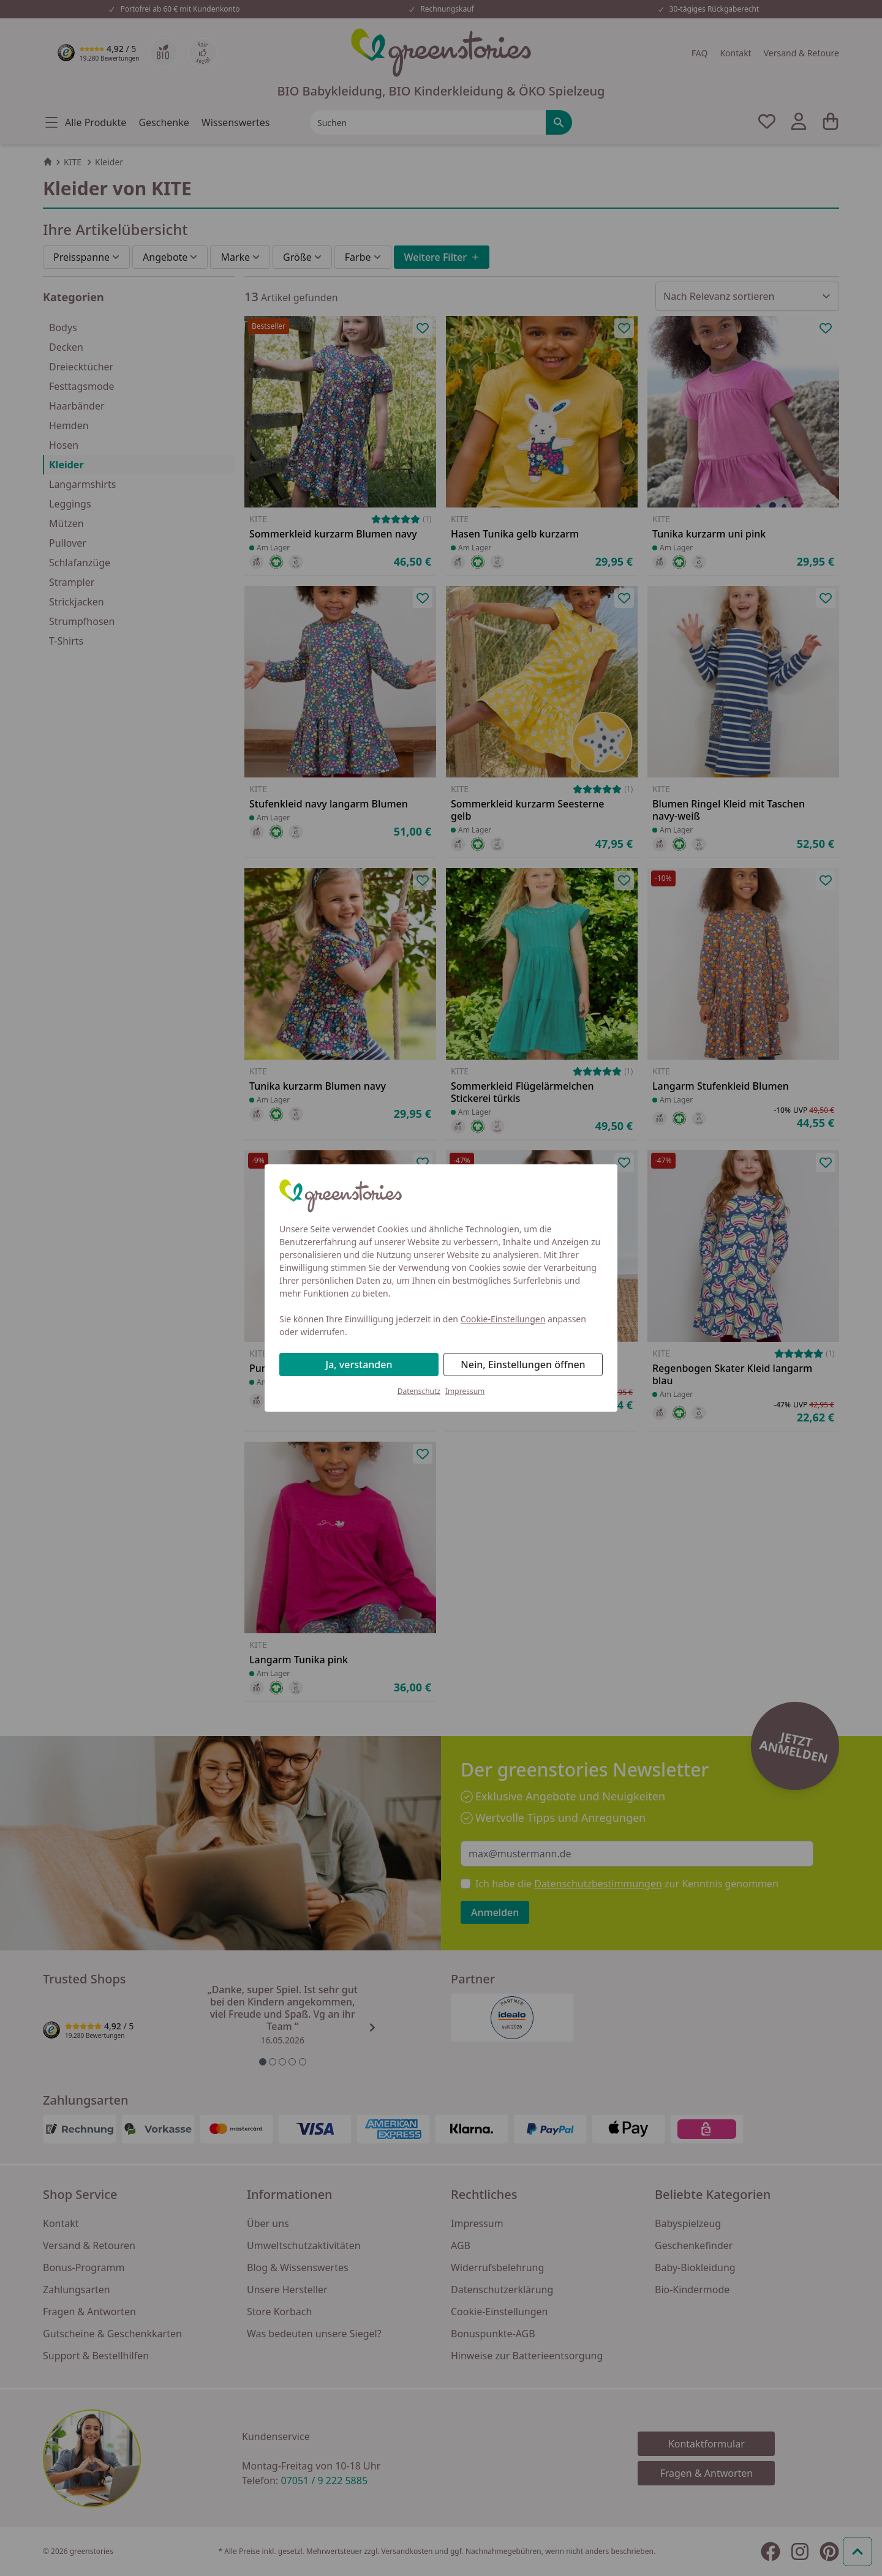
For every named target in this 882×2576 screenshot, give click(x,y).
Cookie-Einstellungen (503, 1319)
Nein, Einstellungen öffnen (523, 1364)
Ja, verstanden (359, 1364)
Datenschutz (419, 1391)
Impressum (464, 1391)
